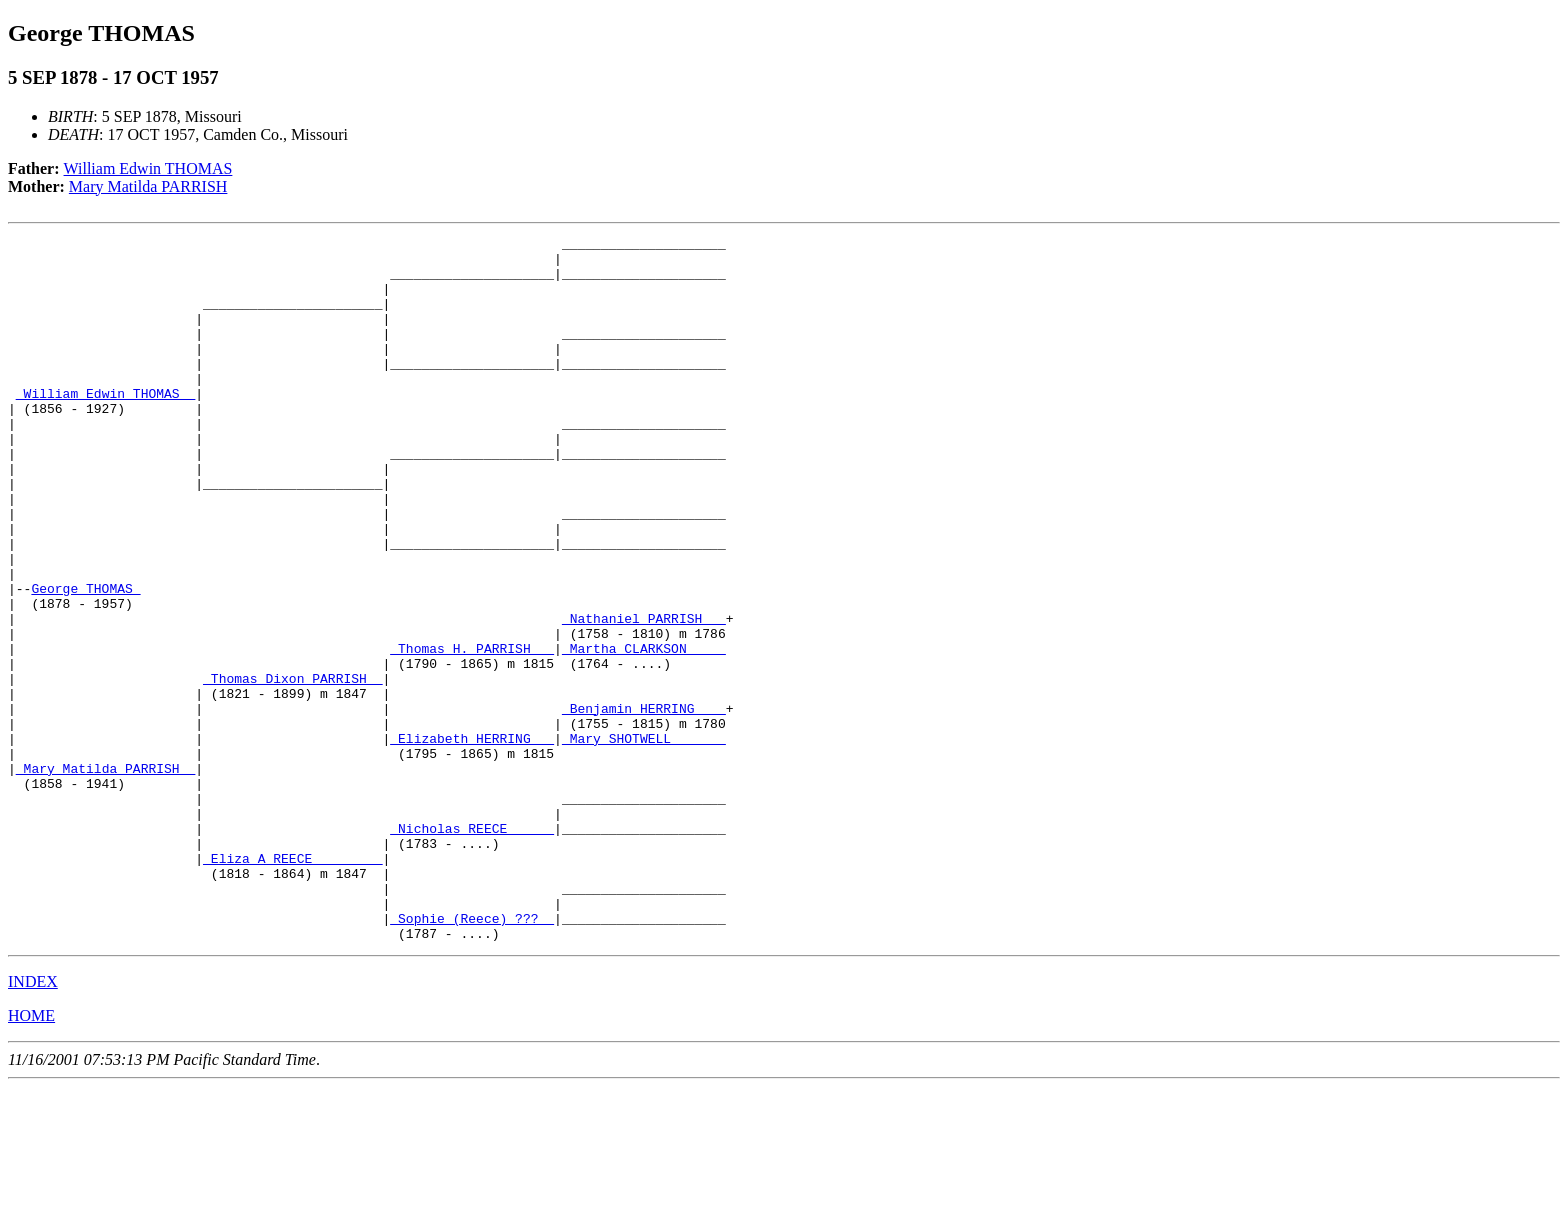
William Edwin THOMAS (148, 168)
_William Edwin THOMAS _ (105, 426)
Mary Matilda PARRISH (148, 186)
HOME (31, 1156)
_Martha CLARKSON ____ (644, 732)
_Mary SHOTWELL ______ (644, 840)
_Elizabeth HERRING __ (472, 840)
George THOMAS (85, 660)
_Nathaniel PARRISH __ (644, 696)
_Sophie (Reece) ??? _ (472, 1056)
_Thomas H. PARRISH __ (472, 732)
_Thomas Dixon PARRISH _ (292, 768)
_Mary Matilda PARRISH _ (105, 876)
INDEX (33, 1122)
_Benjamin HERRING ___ (644, 804)
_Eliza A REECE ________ (292, 984)
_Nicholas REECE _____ (472, 948)
